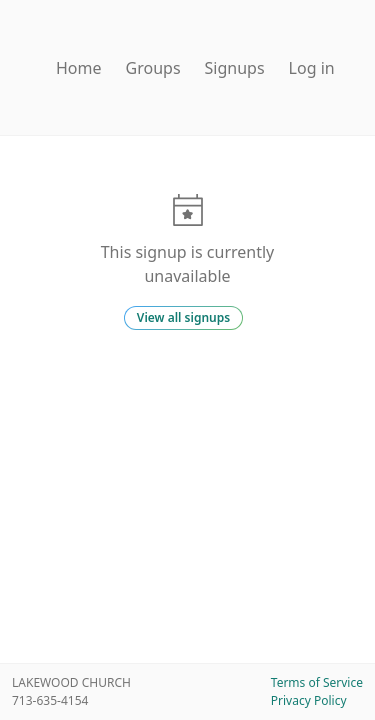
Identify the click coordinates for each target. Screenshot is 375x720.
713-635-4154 (50, 700)
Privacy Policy (309, 700)
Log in (312, 68)
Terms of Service (317, 682)
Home (79, 68)
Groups (153, 68)
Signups (235, 68)
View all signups (183, 317)
